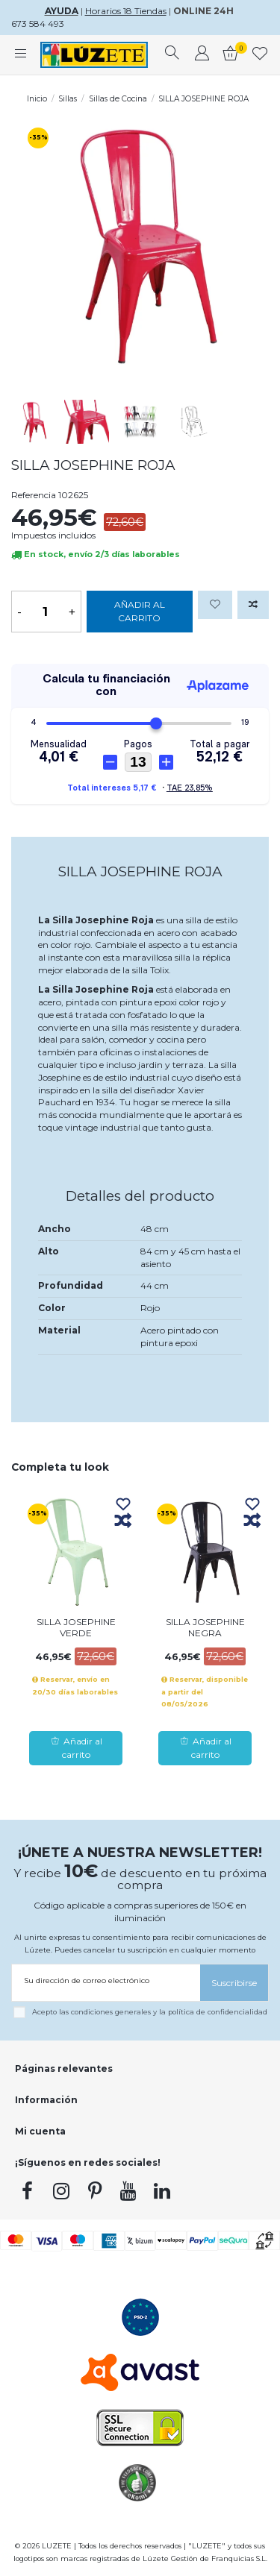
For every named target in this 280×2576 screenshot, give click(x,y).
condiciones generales (111, 2012)
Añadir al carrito (139, 611)
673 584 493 (37, 23)
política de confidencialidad (217, 2012)
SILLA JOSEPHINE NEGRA (205, 1627)
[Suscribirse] (234, 1982)
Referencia (33, 494)
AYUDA (61, 10)
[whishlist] (260, 55)
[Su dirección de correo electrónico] (106, 1980)
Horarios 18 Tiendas (126, 10)
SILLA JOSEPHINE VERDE (76, 1627)
